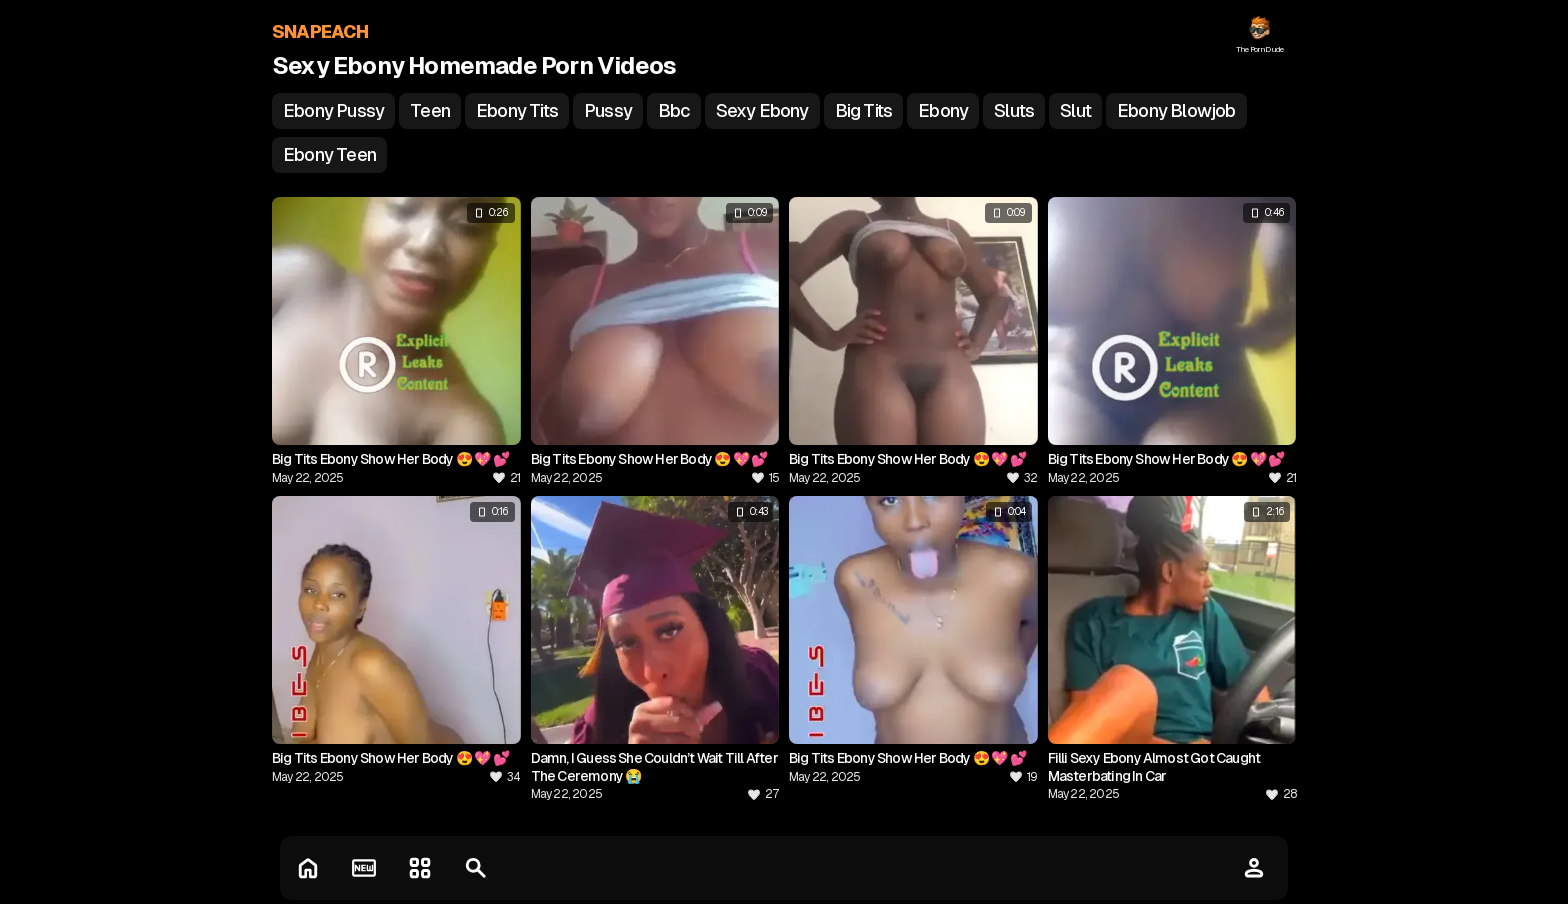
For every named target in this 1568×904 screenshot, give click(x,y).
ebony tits (517, 110)
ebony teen (329, 154)
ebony (943, 110)
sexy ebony (762, 110)
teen (430, 110)
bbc (674, 110)
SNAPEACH (320, 31)
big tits (864, 110)
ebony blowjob (1176, 110)
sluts (1014, 110)
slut (1075, 110)
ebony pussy (333, 110)
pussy (608, 110)
